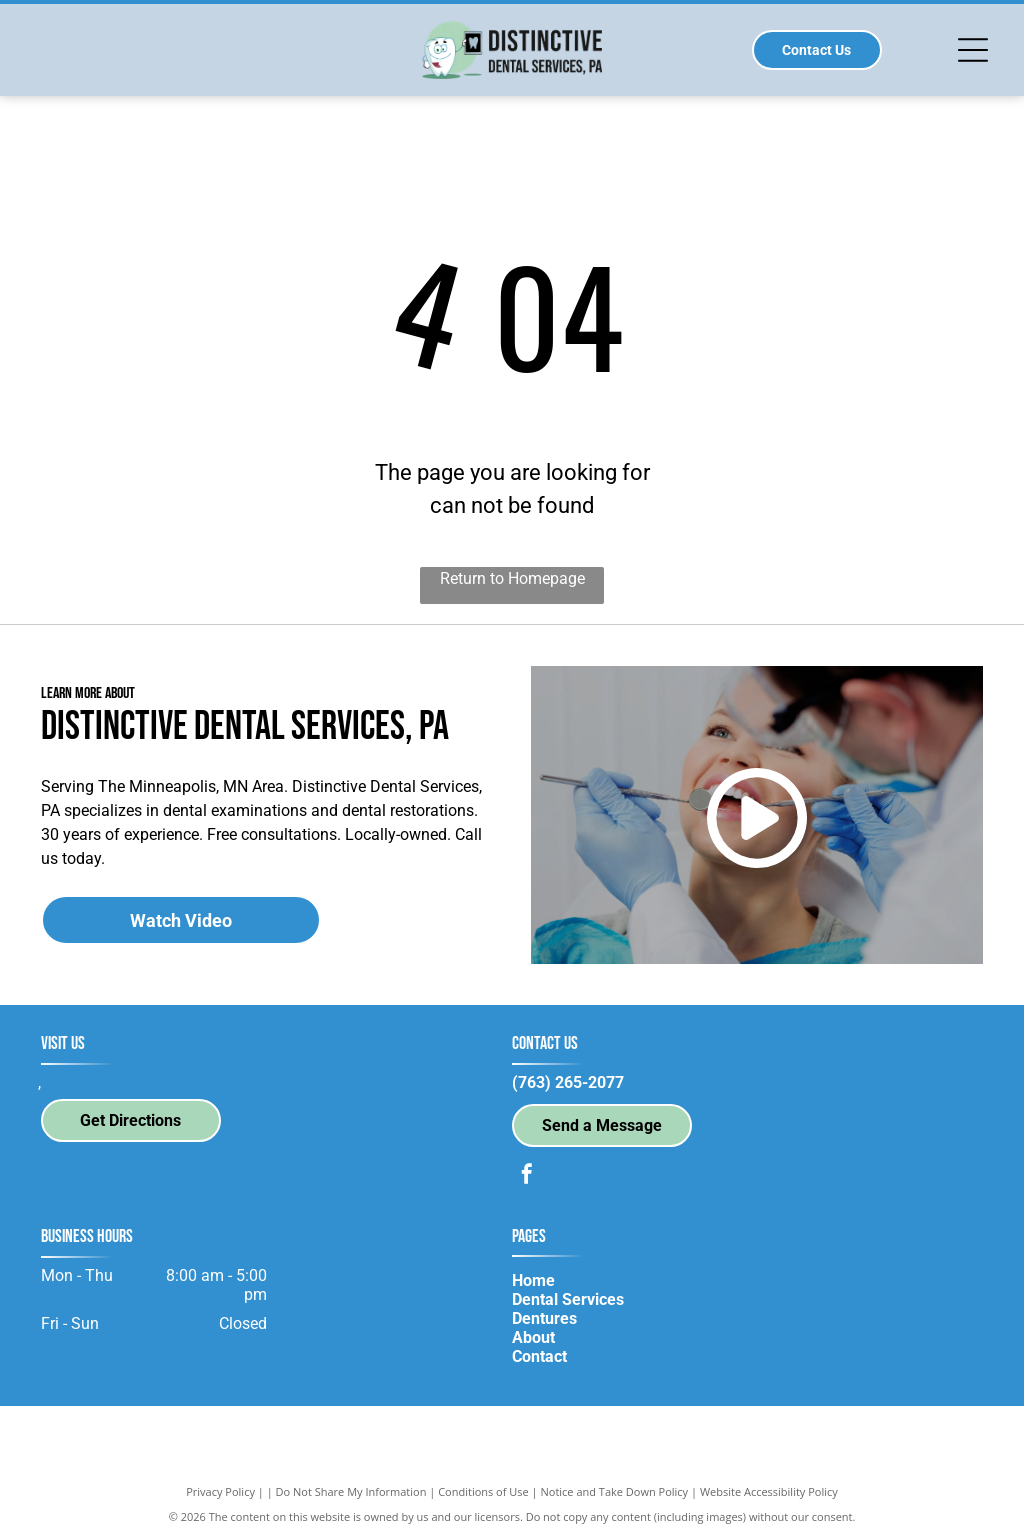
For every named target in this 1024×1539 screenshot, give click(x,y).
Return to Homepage (512, 578)
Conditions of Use (483, 1491)
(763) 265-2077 (568, 1082)
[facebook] (527, 1176)
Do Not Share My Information (351, 1491)
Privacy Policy (220, 1491)
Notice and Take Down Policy (615, 1491)
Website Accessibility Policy (769, 1491)
